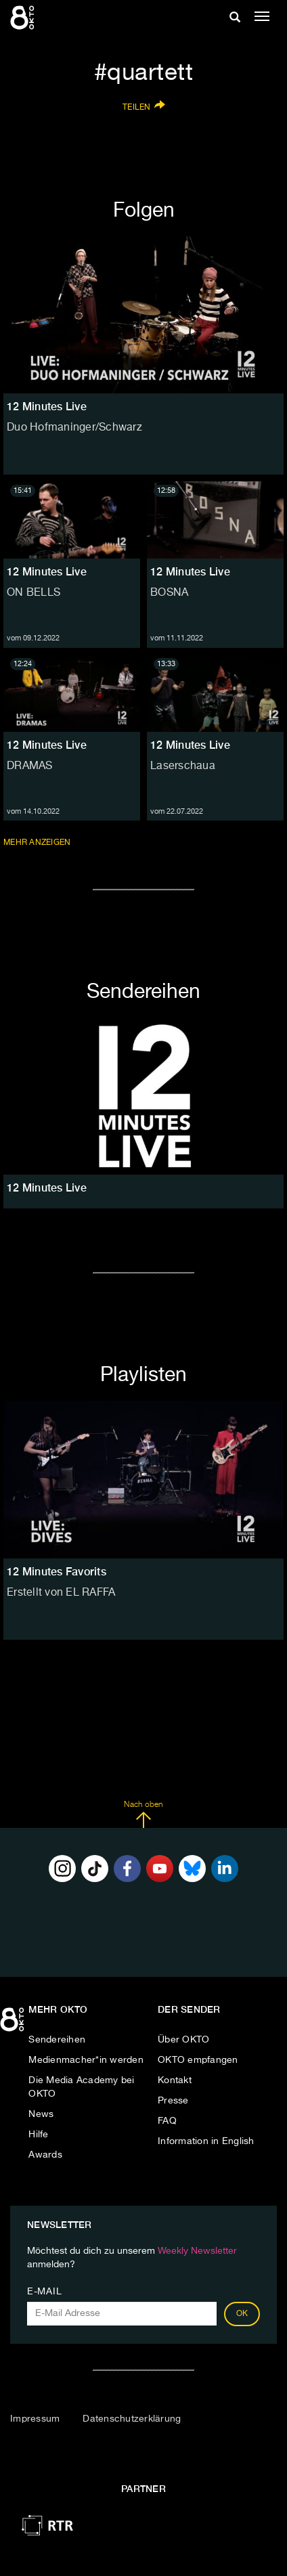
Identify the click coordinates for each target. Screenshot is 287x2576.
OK (242, 2314)
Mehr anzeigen (38, 842)
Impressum (35, 2419)
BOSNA (169, 593)
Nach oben (143, 1814)
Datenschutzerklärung (132, 2419)
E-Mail (44, 2291)
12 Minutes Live (47, 571)
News (40, 2114)
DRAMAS (30, 766)
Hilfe (38, 2134)
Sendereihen (56, 2040)
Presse (173, 2100)
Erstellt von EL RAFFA (61, 1593)
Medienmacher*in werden (86, 2060)
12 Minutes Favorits (56, 1571)
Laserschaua (182, 766)
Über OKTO (183, 2040)
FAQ (167, 2121)
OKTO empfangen (198, 2060)
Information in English (206, 2141)
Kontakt (175, 2080)
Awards (45, 2155)
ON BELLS (33, 593)
